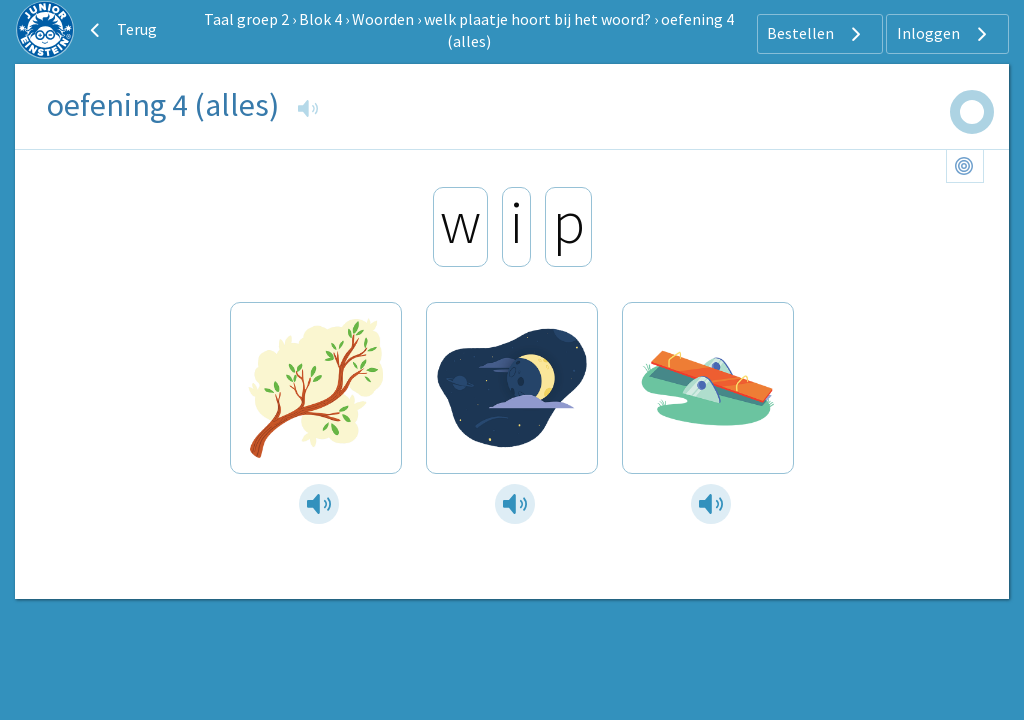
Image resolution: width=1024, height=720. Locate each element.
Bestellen (816, 34)
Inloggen (944, 34)
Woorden (383, 19)
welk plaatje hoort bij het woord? (537, 19)
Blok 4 (320, 19)
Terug (121, 30)
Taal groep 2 (246, 19)
